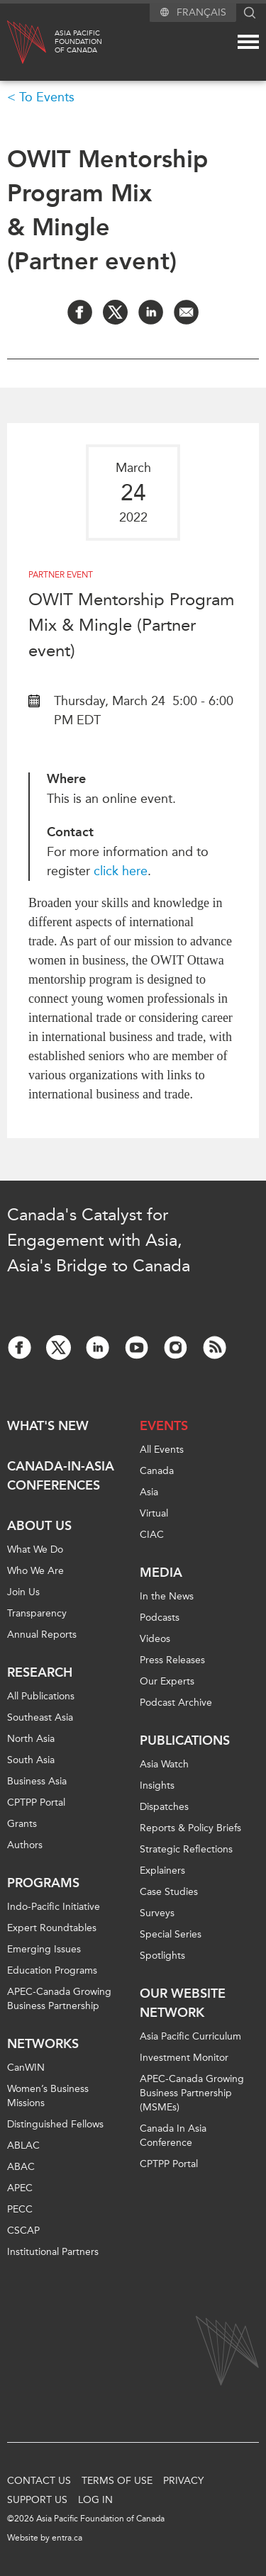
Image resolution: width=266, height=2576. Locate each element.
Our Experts (167, 1681)
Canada (157, 1471)
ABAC (21, 2167)
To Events (46, 97)
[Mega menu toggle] (248, 41)
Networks (43, 2044)
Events (164, 1426)
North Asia (31, 1739)
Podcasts (159, 1618)
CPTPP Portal (36, 1802)
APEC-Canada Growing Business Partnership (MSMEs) (192, 2093)
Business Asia (37, 1781)
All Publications (40, 1696)
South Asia (31, 1760)
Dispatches (164, 1807)
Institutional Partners (53, 2252)
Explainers (162, 1870)
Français (201, 12)
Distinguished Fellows (55, 2124)
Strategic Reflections (186, 1849)
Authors (25, 1845)
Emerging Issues (44, 1949)
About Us (39, 1526)
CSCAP (23, 2231)
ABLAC (23, 2145)
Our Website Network (183, 2003)
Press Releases (172, 1660)
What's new (48, 1426)
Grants (22, 1824)
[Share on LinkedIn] (150, 312)
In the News (167, 1596)
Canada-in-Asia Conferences (60, 1475)
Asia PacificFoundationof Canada (78, 42)
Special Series (170, 1934)
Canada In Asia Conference (173, 2135)
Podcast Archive (176, 1703)
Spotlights (162, 1956)
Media (161, 1572)
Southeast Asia (40, 1717)
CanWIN (26, 2068)
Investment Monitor (184, 2058)
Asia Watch (164, 1764)
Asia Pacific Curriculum (190, 2036)
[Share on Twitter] (115, 312)
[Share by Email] (186, 312)
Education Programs (52, 1970)
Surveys (157, 1913)
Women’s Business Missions (48, 2096)
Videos (155, 1639)
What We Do (35, 1549)
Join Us (23, 1592)
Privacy (183, 2481)
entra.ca (67, 2538)
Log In (95, 2500)
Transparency (37, 1613)
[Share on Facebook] (79, 312)
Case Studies (169, 1892)
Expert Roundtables (51, 1928)
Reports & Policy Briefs (190, 1828)
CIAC (152, 1535)
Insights (157, 1785)
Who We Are (35, 1571)
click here (121, 871)
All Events (162, 1450)
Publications (185, 1740)
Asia (149, 1492)
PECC (20, 2209)
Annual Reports (42, 1635)
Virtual (154, 1513)
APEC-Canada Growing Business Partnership (59, 1999)
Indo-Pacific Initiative (53, 1907)
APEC (20, 2188)
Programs (43, 1883)
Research (39, 1672)
